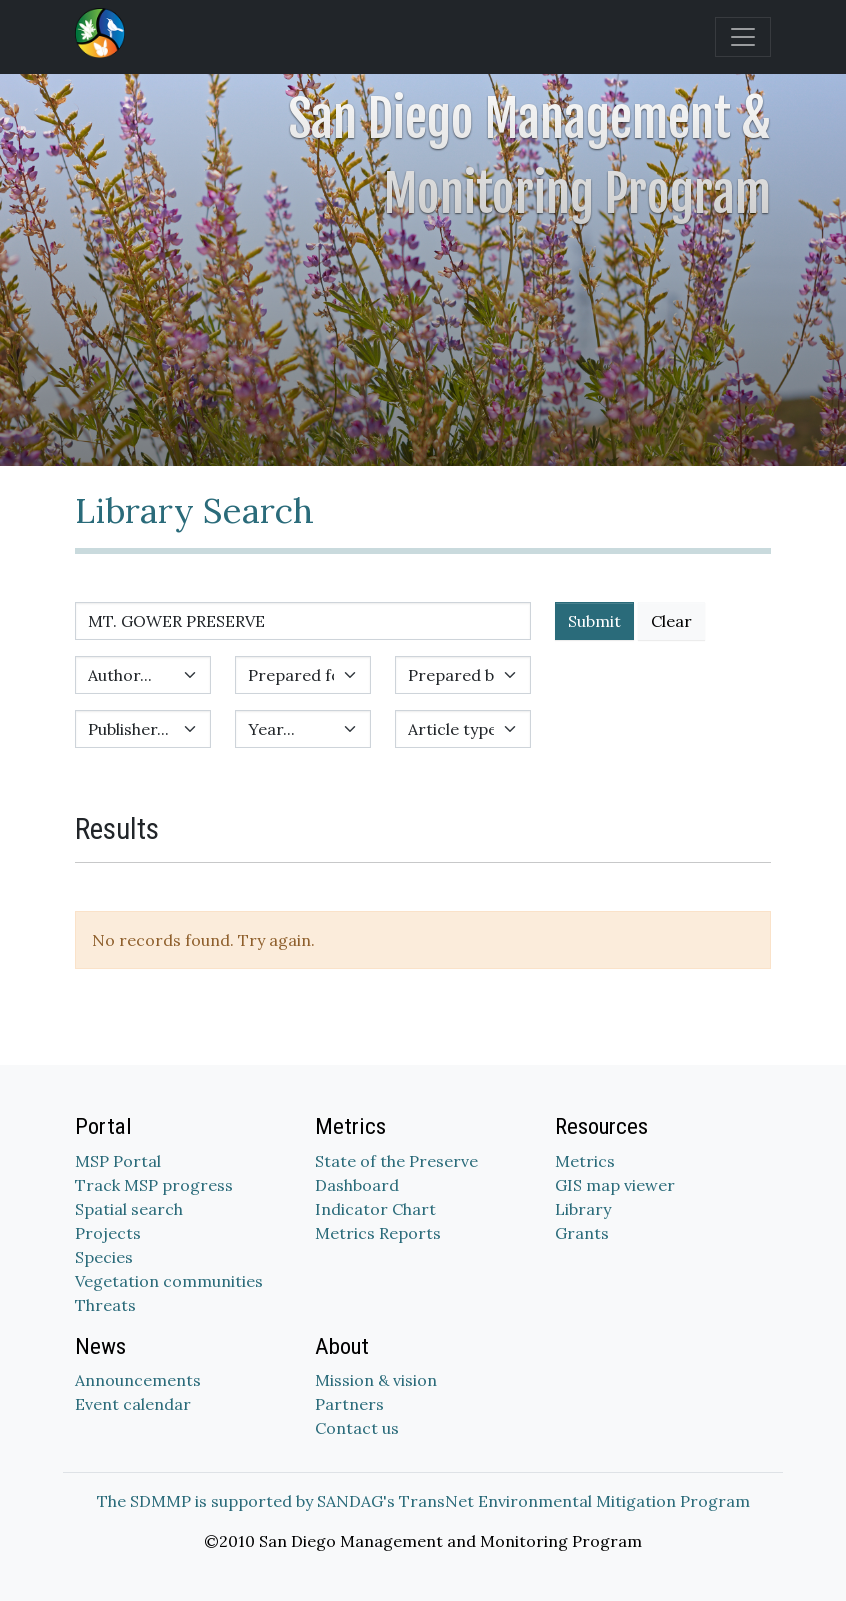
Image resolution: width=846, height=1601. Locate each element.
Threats (105, 1305)
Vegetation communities (169, 1281)
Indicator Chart (375, 1209)
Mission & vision (376, 1380)
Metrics (585, 1161)
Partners (349, 1404)
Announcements (138, 1380)
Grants (582, 1233)
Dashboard (357, 1185)
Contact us (357, 1428)
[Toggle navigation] (743, 37)
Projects (108, 1233)
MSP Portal (118, 1161)
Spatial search (129, 1209)
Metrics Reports (378, 1233)
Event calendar (133, 1404)
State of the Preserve (396, 1161)
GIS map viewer (615, 1185)
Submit (594, 621)
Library (583, 1209)
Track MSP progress (154, 1185)
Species (104, 1257)
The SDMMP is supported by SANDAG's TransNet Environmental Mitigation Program (423, 1501)
